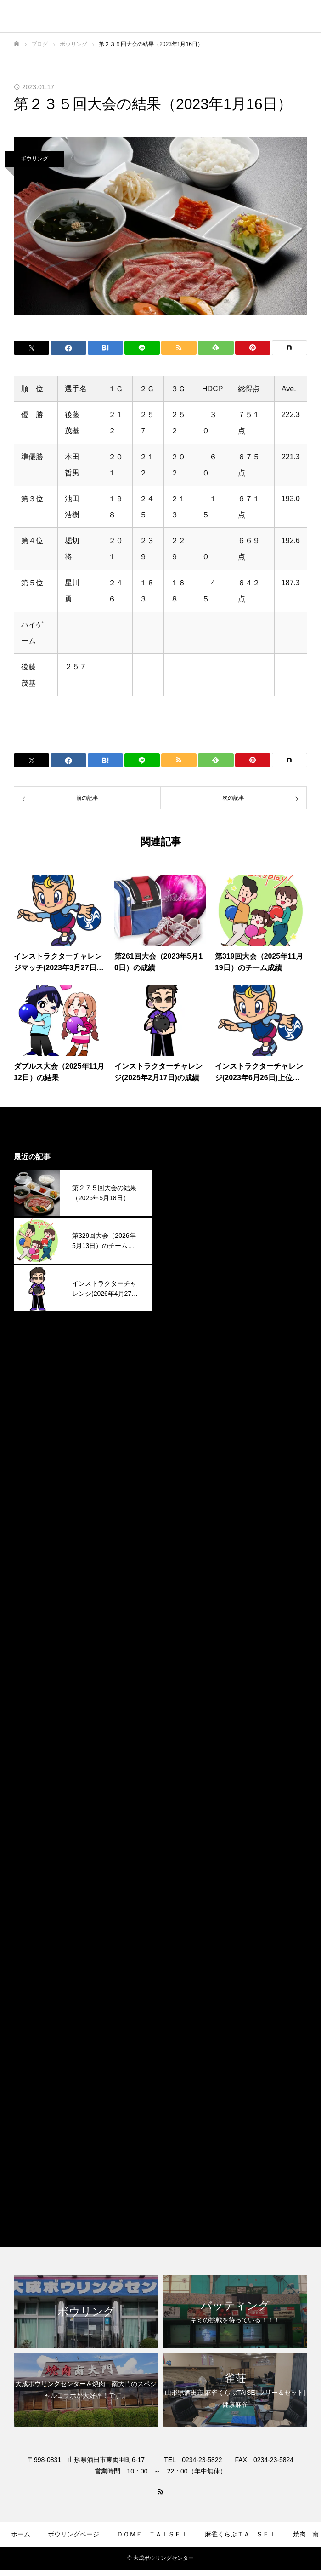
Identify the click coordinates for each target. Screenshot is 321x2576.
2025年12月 (189, 1278)
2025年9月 (187, 1342)
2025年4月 (187, 1448)
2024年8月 (187, 1617)
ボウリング (34, 158)
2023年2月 (187, 1998)
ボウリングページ (73, 2534)
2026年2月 (187, 1236)
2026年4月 (187, 1194)
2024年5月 (187, 1680)
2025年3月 (187, 1469)
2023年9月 (187, 1850)
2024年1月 (187, 1765)
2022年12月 (189, 2040)
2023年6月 (187, 1913)
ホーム (20, 2534)
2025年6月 (187, 1405)
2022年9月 (187, 2061)
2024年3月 (187, 1723)
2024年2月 (187, 1744)
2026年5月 (187, 1173)
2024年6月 (187, 1659)
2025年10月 (189, 1321)
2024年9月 (187, 1596)
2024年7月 (187, 1638)
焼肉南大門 (188, 2167)
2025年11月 (189, 1300)
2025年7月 (187, 1384)
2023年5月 (187, 1934)
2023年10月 (189, 1828)
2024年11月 (189, 1553)
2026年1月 (187, 1257)
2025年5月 (187, 1427)
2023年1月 (187, 2019)
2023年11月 (189, 1807)
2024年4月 (187, 1702)
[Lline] (142, 348)
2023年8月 (187, 1871)
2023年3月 (187, 1977)
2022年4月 (187, 2082)
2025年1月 (187, 1511)
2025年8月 (187, 1363)
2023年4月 (187, 1955)
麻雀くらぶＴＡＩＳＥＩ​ (240, 2534)
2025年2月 (187, 1490)
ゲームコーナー (115, 2561)
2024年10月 (189, 1575)
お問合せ (237, 2561)
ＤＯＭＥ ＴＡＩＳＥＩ (152, 2534)
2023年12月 (189, 1786)
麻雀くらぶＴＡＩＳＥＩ (210, 2188)
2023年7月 (187, 1892)
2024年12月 (189, 1532)
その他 (181, 2125)
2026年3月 (187, 1215)
